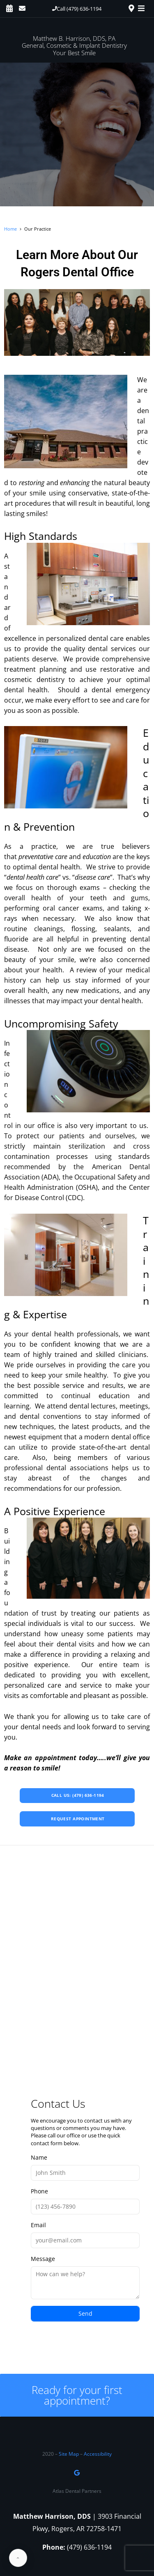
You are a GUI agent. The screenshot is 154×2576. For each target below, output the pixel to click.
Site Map (69, 2453)
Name (85, 2167)
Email (85, 2234)
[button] (76, 8)
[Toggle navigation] (143, 8)
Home (10, 229)
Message (85, 2277)
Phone (85, 2200)
